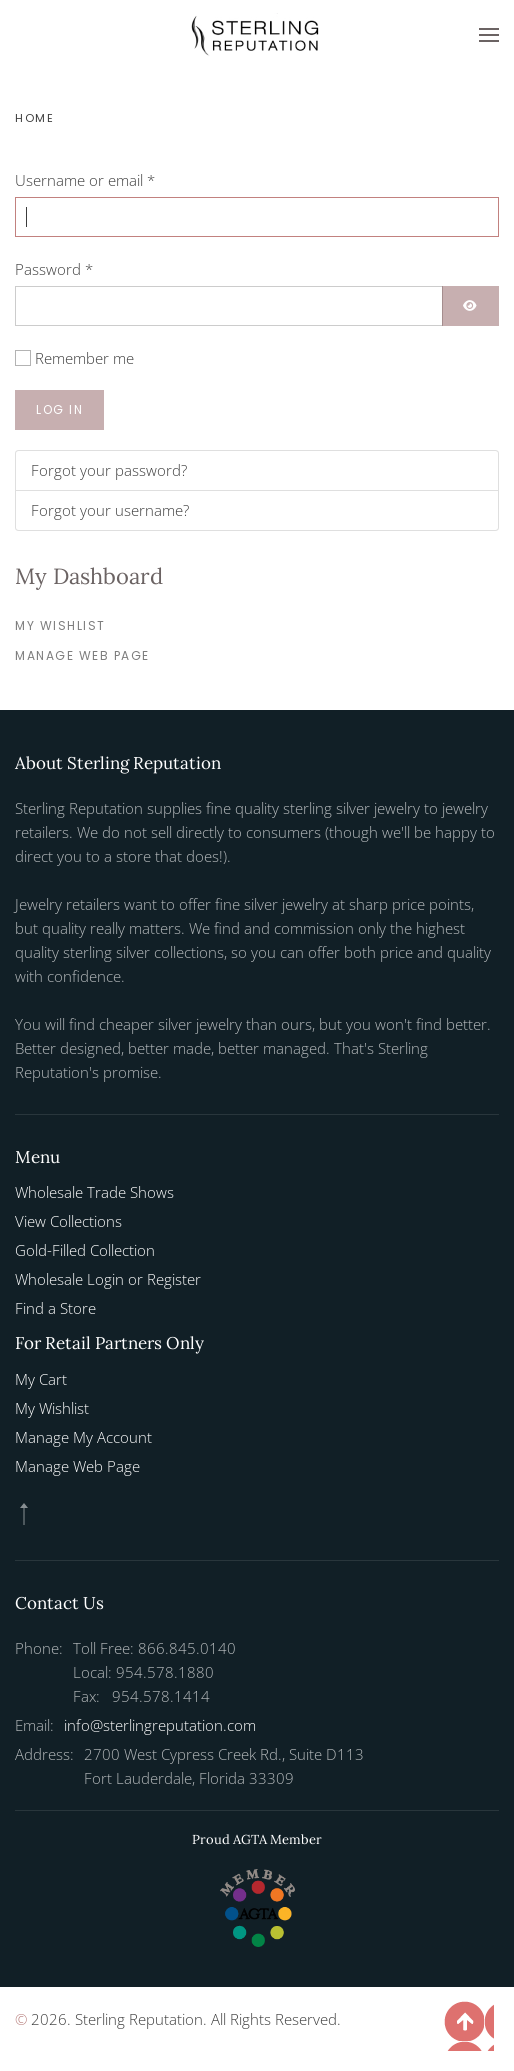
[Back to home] (257, 35)
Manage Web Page (82, 655)
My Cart (41, 1379)
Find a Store (55, 1308)
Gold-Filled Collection (85, 1250)
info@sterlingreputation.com (160, 1725)
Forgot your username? (110, 510)
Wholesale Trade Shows (94, 1192)
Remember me (84, 358)
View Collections (68, 1221)
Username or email (85, 180)
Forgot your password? (109, 470)
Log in (59, 409)
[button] (489, 35)
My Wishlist (60, 625)
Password (54, 269)
